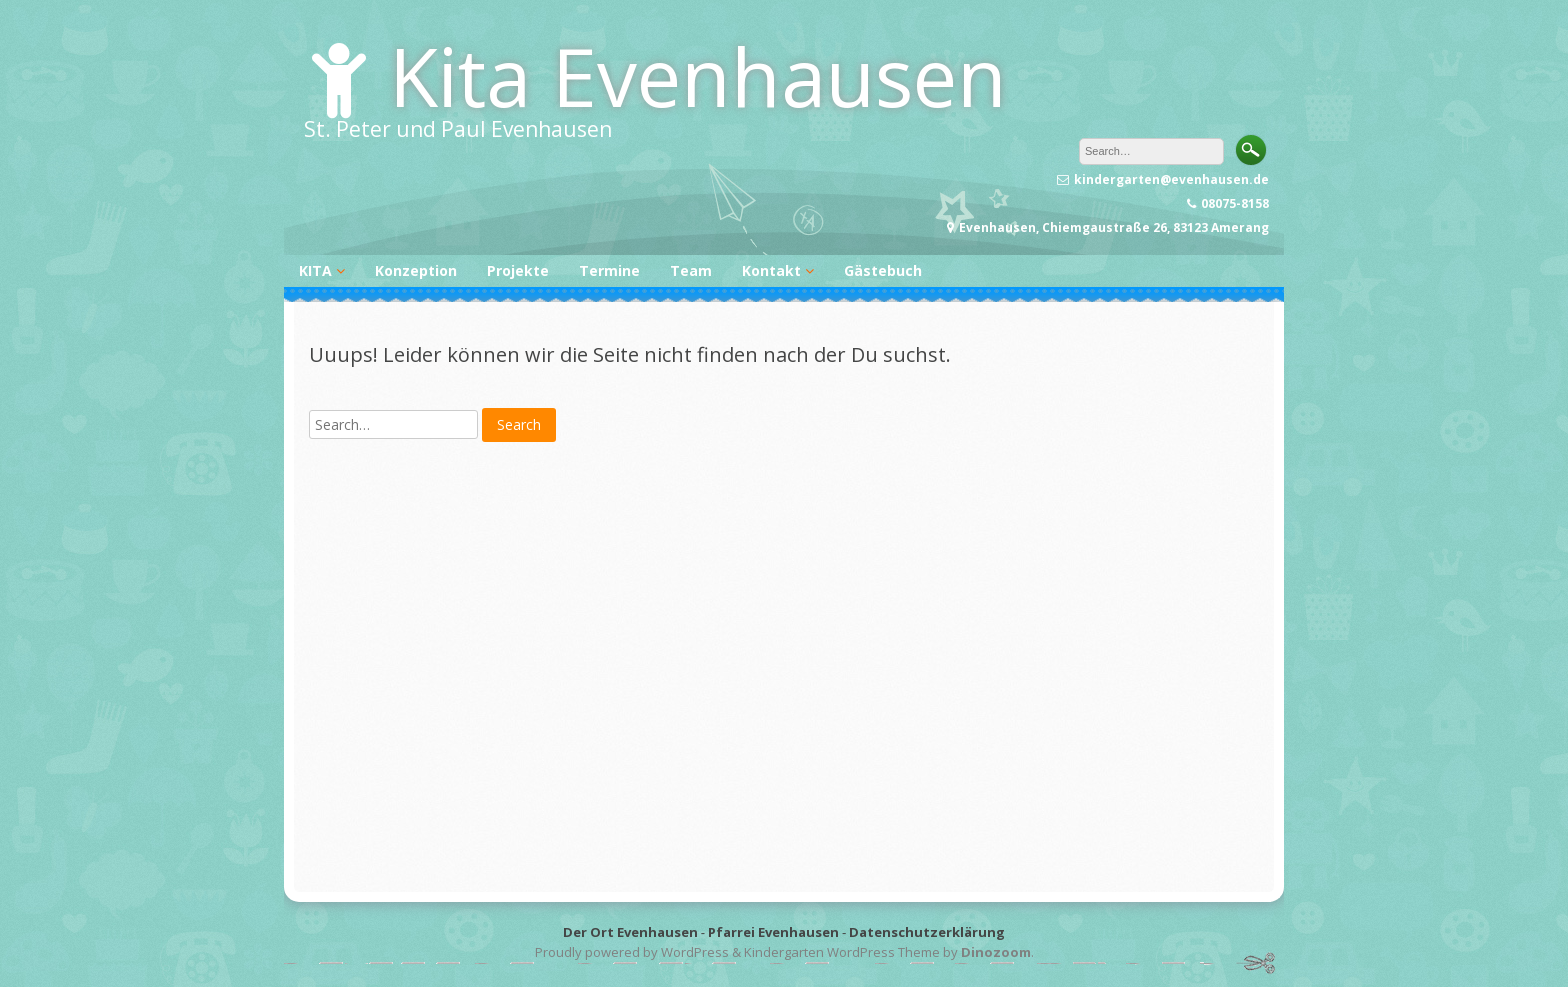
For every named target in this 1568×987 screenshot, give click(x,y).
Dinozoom (996, 952)
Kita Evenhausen (698, 75)
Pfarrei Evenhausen (773, 932)
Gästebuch (883, 270)
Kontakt (771, 270)
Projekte (518, 270)
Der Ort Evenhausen (630, 932)
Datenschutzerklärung (927, 932)
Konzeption (416, 270)
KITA (315, 270)
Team (691, 270)
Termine (609, 270)
